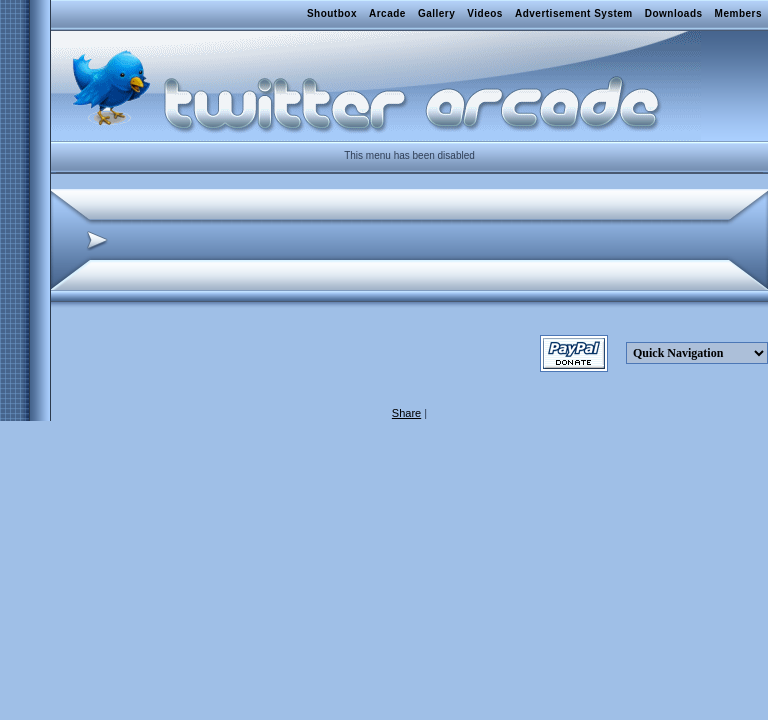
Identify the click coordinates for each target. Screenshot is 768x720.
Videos (485, 13)
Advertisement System (574, 13)
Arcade (387, 13)
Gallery (436, 13)
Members (738, 13)
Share (406, 413)
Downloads (674, 13)
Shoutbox (332, 13)
